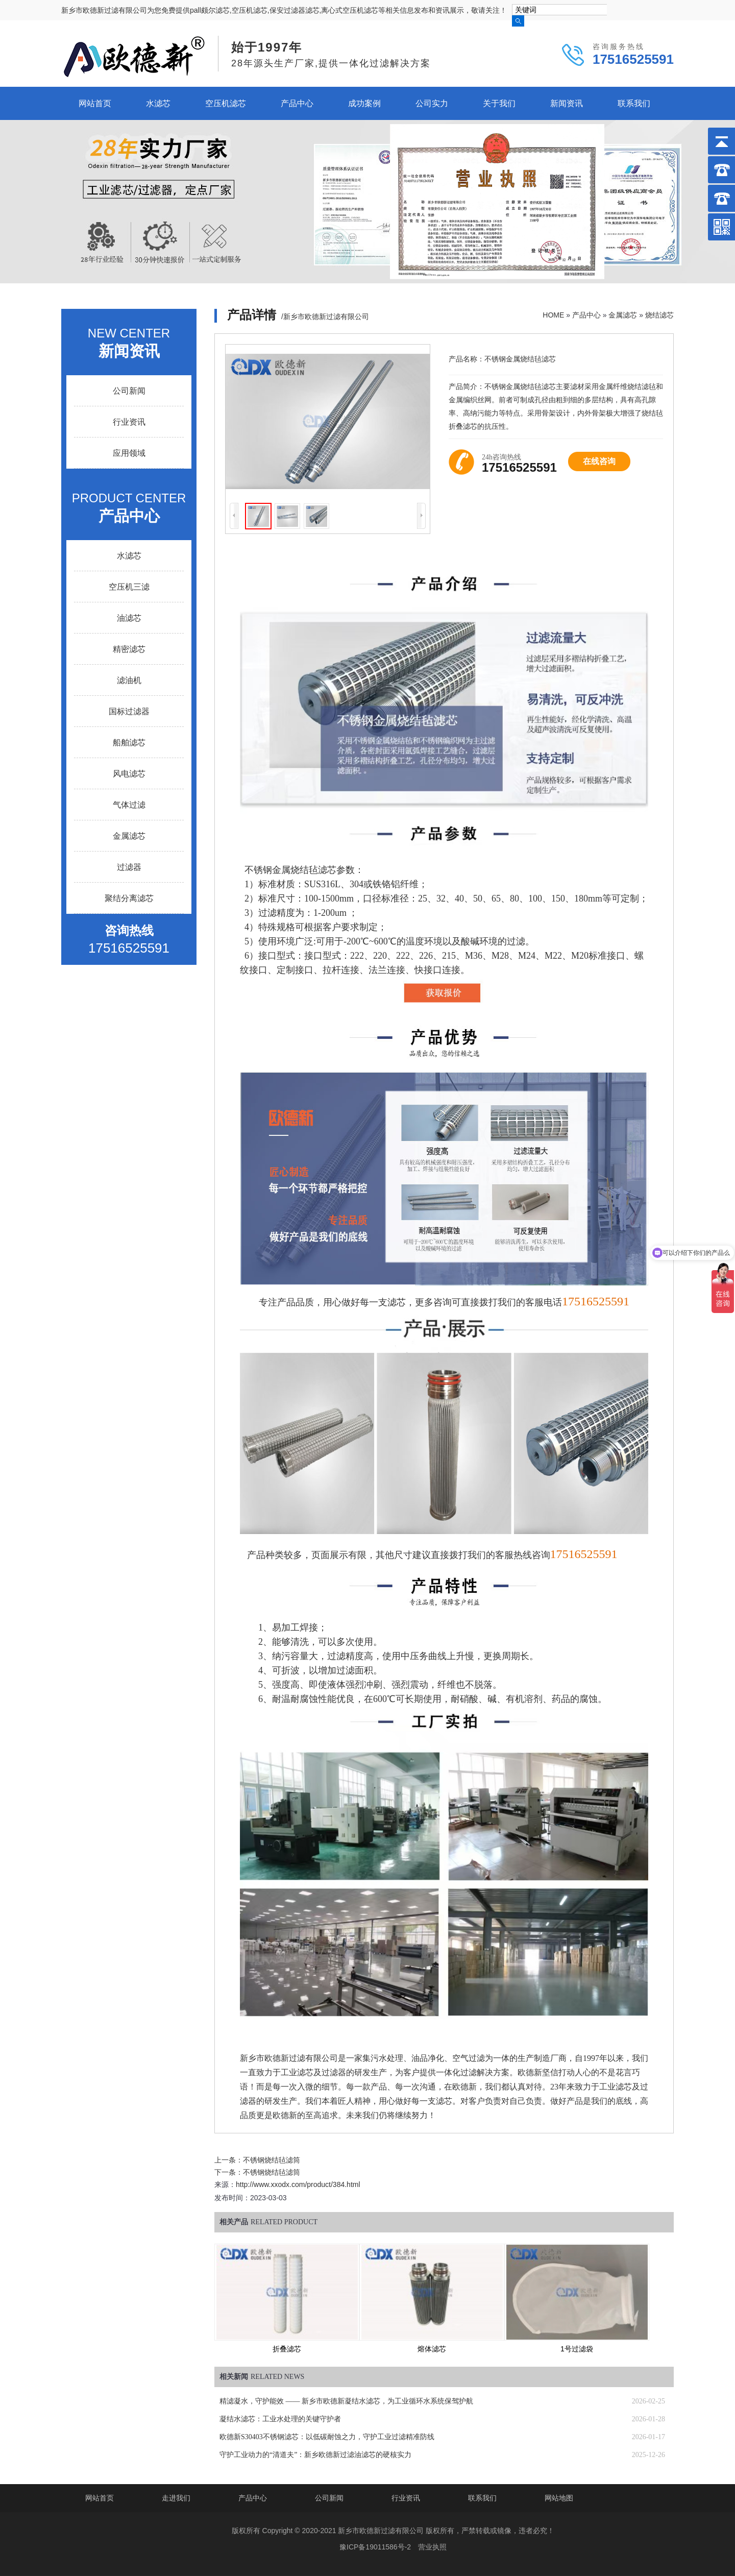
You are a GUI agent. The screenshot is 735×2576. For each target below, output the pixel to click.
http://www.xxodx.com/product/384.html (298, 2184)
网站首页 (95, 103)
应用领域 (129, 453)
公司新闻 (129, 390)
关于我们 (499, 103)
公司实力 (431, 103)
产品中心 (297, 103)
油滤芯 (129, 618)
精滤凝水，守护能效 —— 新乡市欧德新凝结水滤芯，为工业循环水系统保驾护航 (346, 2401)
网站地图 (559, 2498)
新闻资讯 (566, 103)
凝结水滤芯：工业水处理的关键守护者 (280, 2419)
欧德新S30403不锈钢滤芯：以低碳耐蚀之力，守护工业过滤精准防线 (326, 2437)
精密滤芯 (129, 649)
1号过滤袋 (576, 2349)
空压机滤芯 (225, 103)
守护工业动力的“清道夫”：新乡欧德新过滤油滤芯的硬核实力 (315, 2455)
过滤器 (129, 867)
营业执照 (432, 2547)
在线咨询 (599, 461)
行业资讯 (129, 422)
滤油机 (129, 680)
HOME (553, 315)
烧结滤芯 (659, 315)
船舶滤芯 (129, 742)
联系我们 (634, 103)
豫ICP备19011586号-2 (375, 2547)
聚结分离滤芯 (129, 898)
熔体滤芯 (432, 2349)
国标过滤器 (129, 711)
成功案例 (364, 103)
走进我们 (176, 2498)
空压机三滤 (129, 586)
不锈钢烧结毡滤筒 (271, 2160)
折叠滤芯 (287, 2349)
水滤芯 (158, 103)
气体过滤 (129, 804)
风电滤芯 (129, 773)
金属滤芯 (622, 315)
